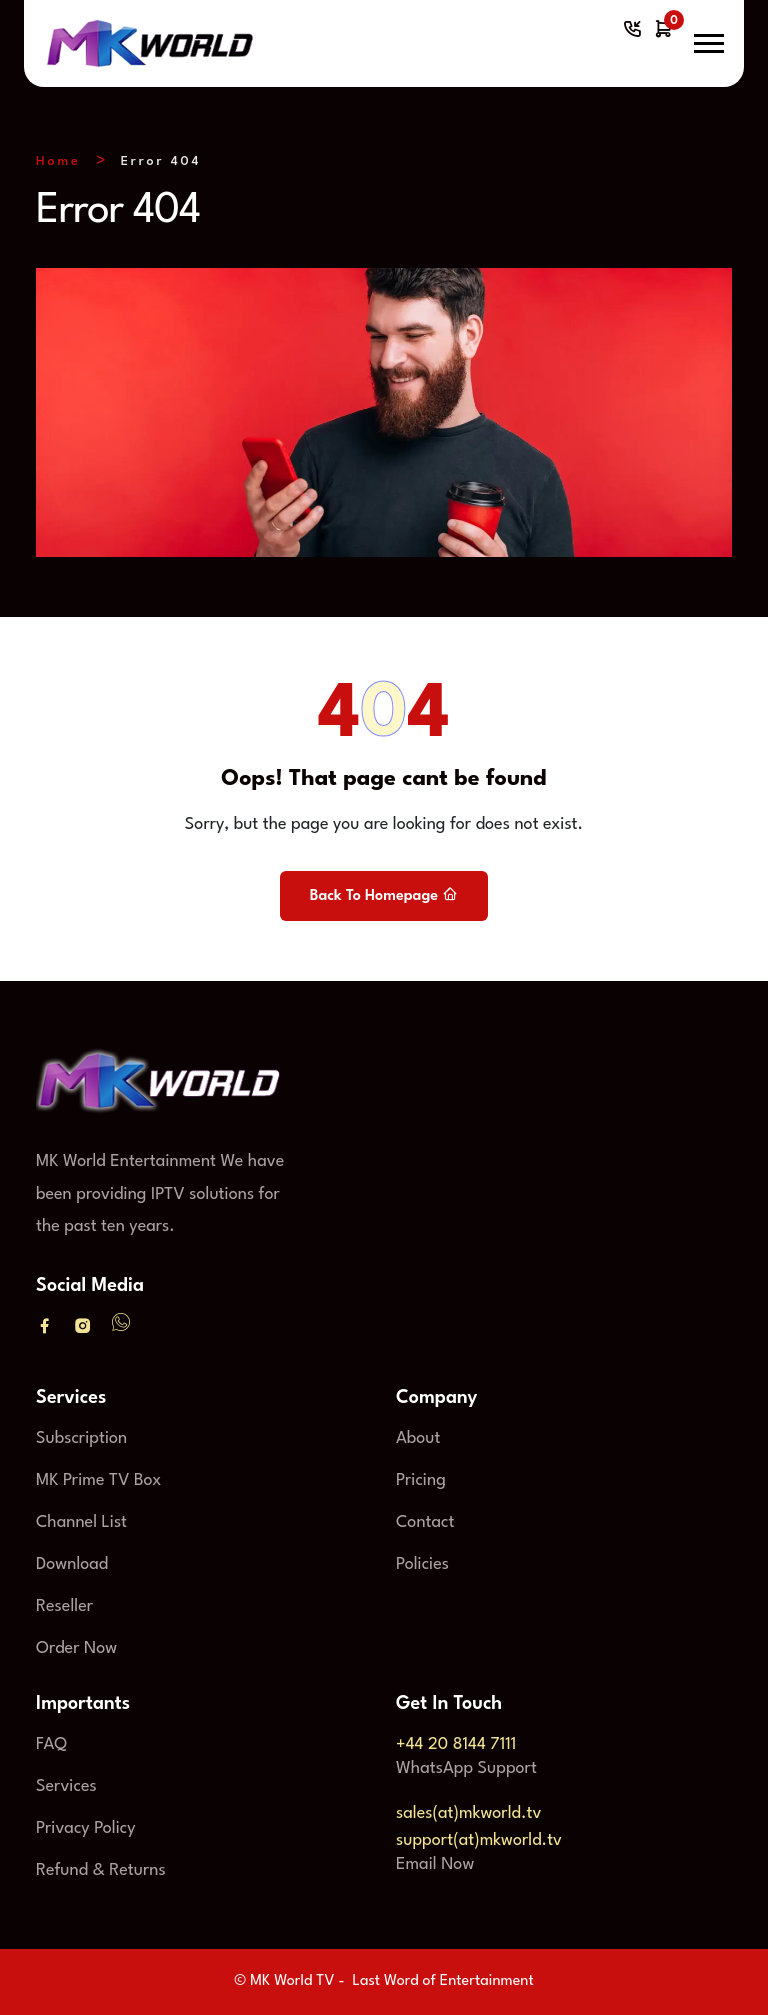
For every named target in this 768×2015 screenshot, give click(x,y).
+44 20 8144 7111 (456, 1744)
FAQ (51, 1744)
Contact (425, 1522)
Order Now (76, 1648)
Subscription (81, 1438)
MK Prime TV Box (98, 1480)
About (418, 1438)
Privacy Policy (86, 1828)
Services (66, 1786)
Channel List (81, 1522)
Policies (422, 1564)
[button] (709, 43)
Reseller (64, 1606)
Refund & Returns (101, 1870)
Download (72, 1564)
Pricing (421, 1480)
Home (58, 161)
